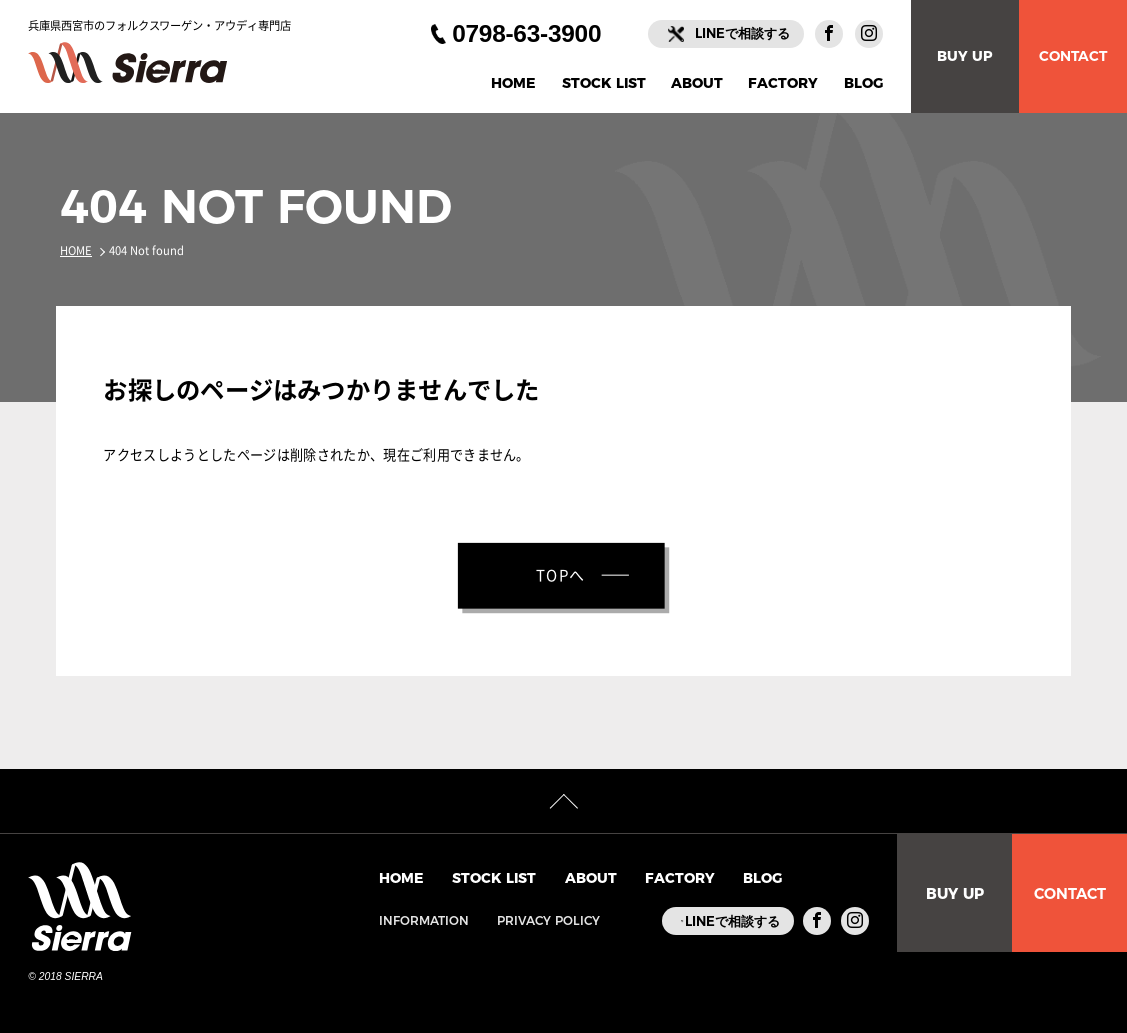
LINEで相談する (742, 33)
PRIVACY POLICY (525, 921)
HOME (513, 84)
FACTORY (783, 84)
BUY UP (965, 56)
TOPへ (561, 575)
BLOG (863, 84)
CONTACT (1073, 56)
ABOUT (697, 84)
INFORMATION (401, 921)
